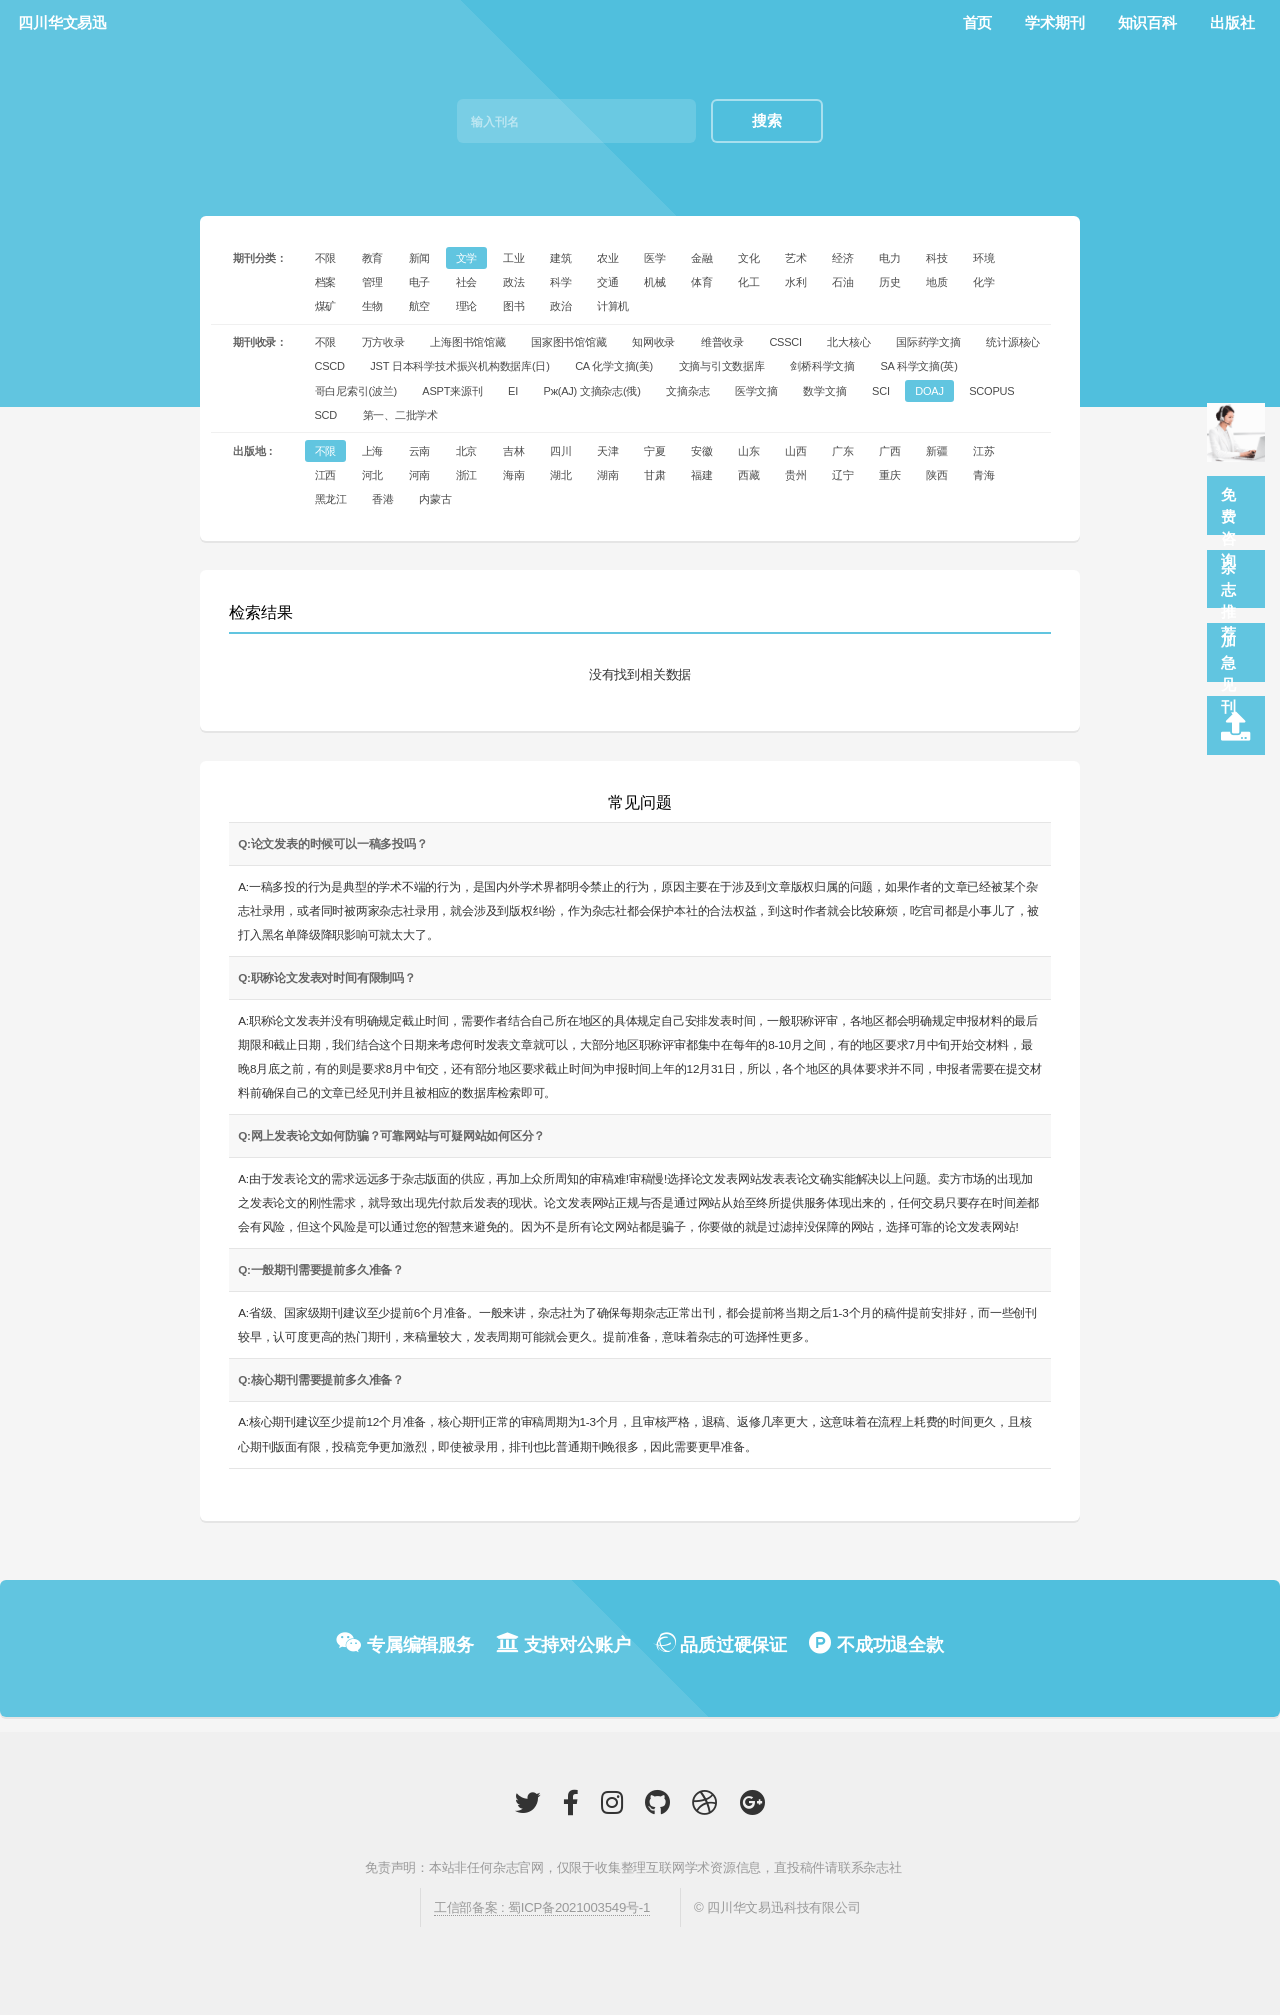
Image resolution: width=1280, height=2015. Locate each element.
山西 (796, 451)
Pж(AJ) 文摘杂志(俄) (592, 391)
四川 (561, 451)
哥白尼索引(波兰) (356, 391)
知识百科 (1147, 23)
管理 (373, 282)
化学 (984, 282)
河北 (373, 475)
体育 (702, 282)
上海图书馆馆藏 (467, 342)
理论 (467, 306)
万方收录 (383, 342)
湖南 (608, 475)
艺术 (796, 258)
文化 (749, 258)
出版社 (1232, 23)
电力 (890, 258)
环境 (984, 258)
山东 (749, 451)
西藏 (749, 475)
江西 (326, 475)
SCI (881, 391)
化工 (749, 282)
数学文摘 (824, 391)
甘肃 (655, 475)
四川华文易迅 (62, 23)
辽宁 (843, 475)
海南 (514, 475)
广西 (890, 451)
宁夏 (655, 451)
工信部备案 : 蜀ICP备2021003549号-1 (542, 1907)
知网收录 (653, 342)
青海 (984, 475)
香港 (383, 499)
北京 (467, 451)
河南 (420, 475)
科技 (937, 258)
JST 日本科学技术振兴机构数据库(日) (459, 366)
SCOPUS (991, 391)
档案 (326, 282)
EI (513, 391)
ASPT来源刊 (452, 391)
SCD (326, 415)
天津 (608, 451)
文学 (467, 258)
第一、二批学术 (400, 415)
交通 (608, 282)
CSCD (330, 366)
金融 (702, 258)
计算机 (613, 306)
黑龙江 (331, 499)
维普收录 (722, 342)
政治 (561, 306)
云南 (420, 451)
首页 (978, 23)
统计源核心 (1013, 342)
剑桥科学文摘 (822, 366)
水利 (796, 282)
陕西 (937, 475)
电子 (420, 282)
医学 (655, 258)
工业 (514, 258)
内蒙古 (435, 499)
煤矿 (326, 306)
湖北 (561, 475)
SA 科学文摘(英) (918, 366)
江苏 (984, 451)
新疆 (937, 451)
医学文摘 (756, 391)
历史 (890, 282)
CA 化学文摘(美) (614, 366)
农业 (608, 258)
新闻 (420, 258)
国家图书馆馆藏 (568, 342)
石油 (843, 282)
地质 (937, 282)
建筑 (561, 258)
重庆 (890, 475)
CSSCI (785, 342)
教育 (373, 258)
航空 (420, 306)
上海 (373, 451)
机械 (655, 282)
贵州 (796, 475)
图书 (514, 306)
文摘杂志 (687, 391)
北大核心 (848, 342)
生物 (373, 306)
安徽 (702, 451)
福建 (702, 475)
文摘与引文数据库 (722, 366)
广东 (843, 451)
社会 (467, 282)
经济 (843, 258)
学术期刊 (1054, 23)
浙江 (467, 475)
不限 (326, 258)
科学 (561, 282)
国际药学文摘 (928, 342)
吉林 (514, 451)
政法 (514, 282)
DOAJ (929, 391)
